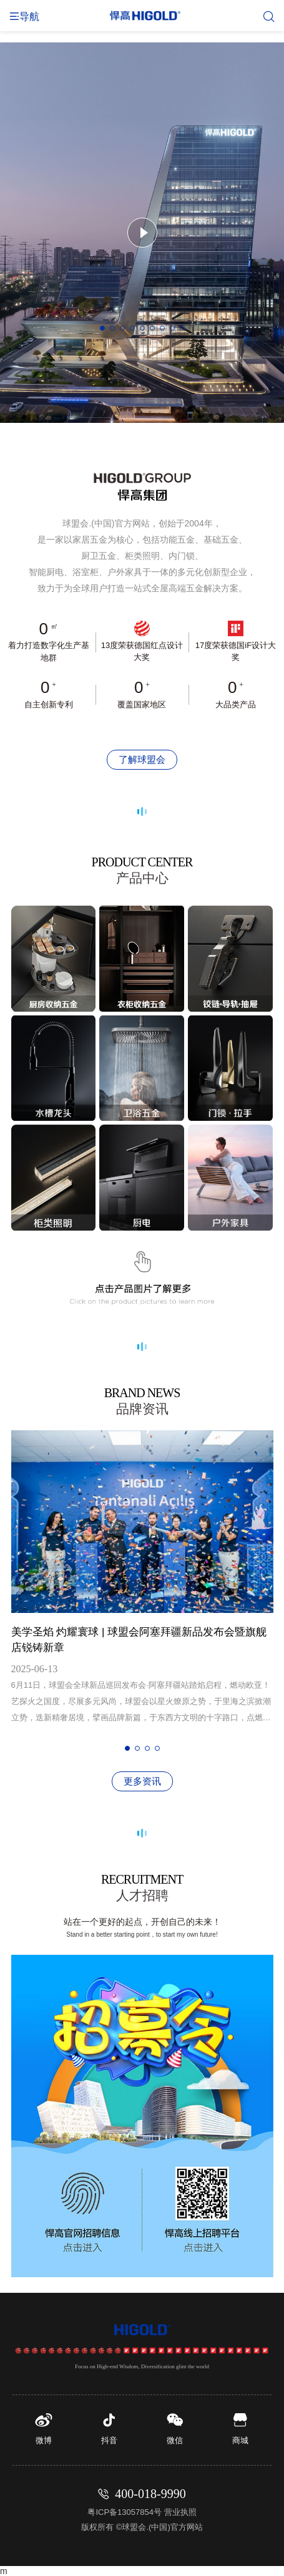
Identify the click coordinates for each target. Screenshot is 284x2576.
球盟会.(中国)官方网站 (162, 2527)
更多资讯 (142, 1781)
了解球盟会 (142, 759)
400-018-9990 (150, 2494)
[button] (102, 328)
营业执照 (180, 2512)
